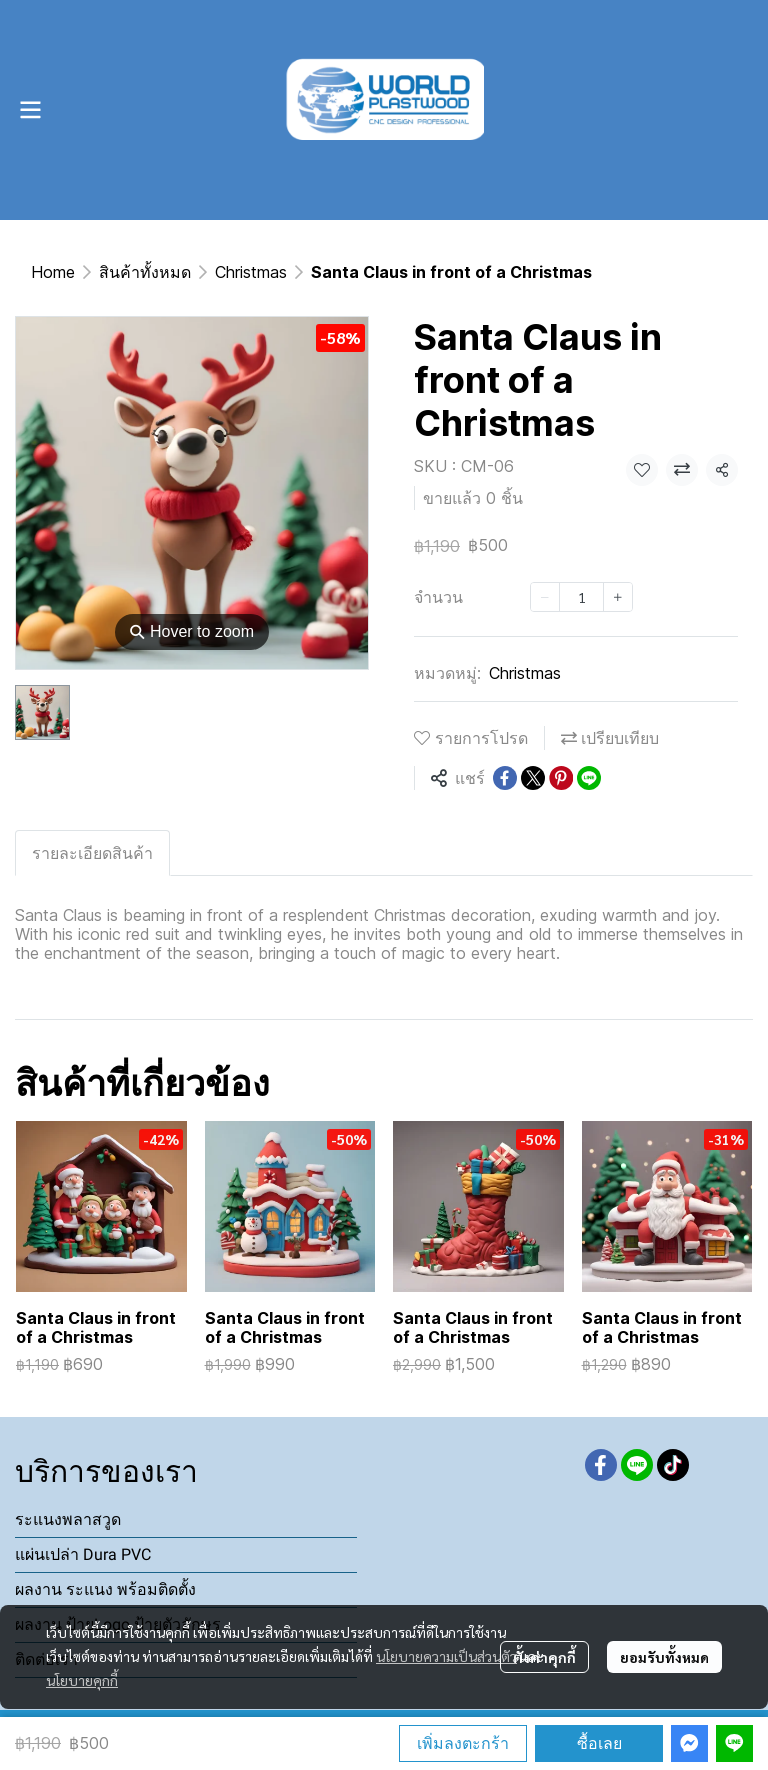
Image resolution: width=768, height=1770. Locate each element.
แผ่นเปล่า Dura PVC (83, 1554)
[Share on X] (533, 778)
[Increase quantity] (618, 597)
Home (53, 272)
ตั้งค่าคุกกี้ (544, 1657)
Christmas (251, 272)
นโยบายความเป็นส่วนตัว (446, 1656)
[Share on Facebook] (505, 778)
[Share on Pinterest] (561, 778)
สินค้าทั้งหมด (145, 272)
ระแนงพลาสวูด (68, 1519)
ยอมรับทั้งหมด (664, 1657)
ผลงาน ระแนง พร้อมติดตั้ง (105, 1589)
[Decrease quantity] (545, 597)
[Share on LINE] (589, 778)
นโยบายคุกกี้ (82, 1680)
